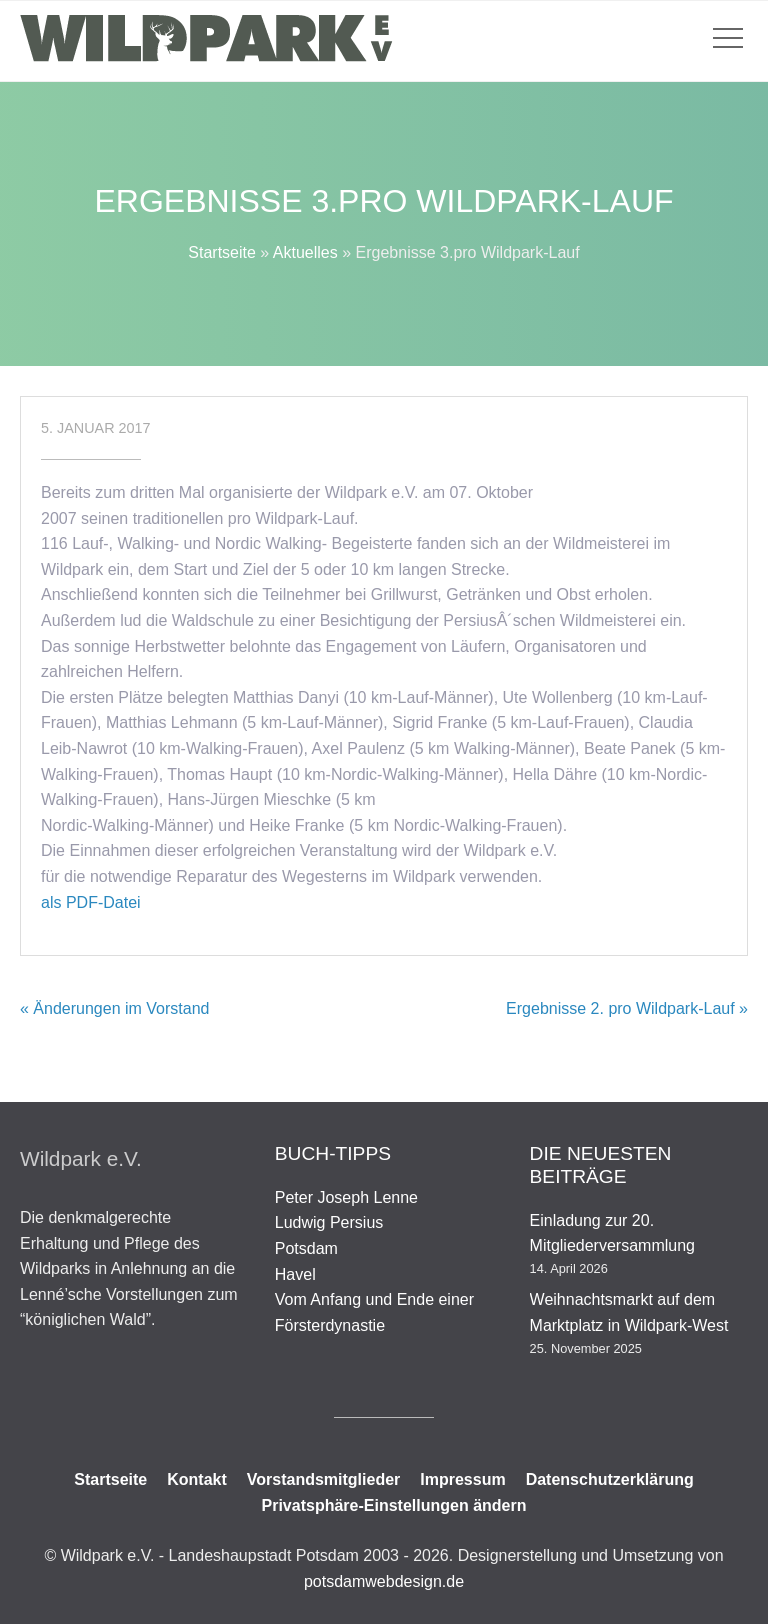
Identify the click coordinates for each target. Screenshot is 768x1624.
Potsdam (306, 1248)
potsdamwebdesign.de (384, 1581)
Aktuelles (305, 252)
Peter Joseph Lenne (346, 1197)
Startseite (222, 252)
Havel (295, 1274)
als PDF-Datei (91, 902)
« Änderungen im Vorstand (114, 1008)
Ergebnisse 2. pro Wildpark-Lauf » (627, 1008)
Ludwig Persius (329, 1222)
